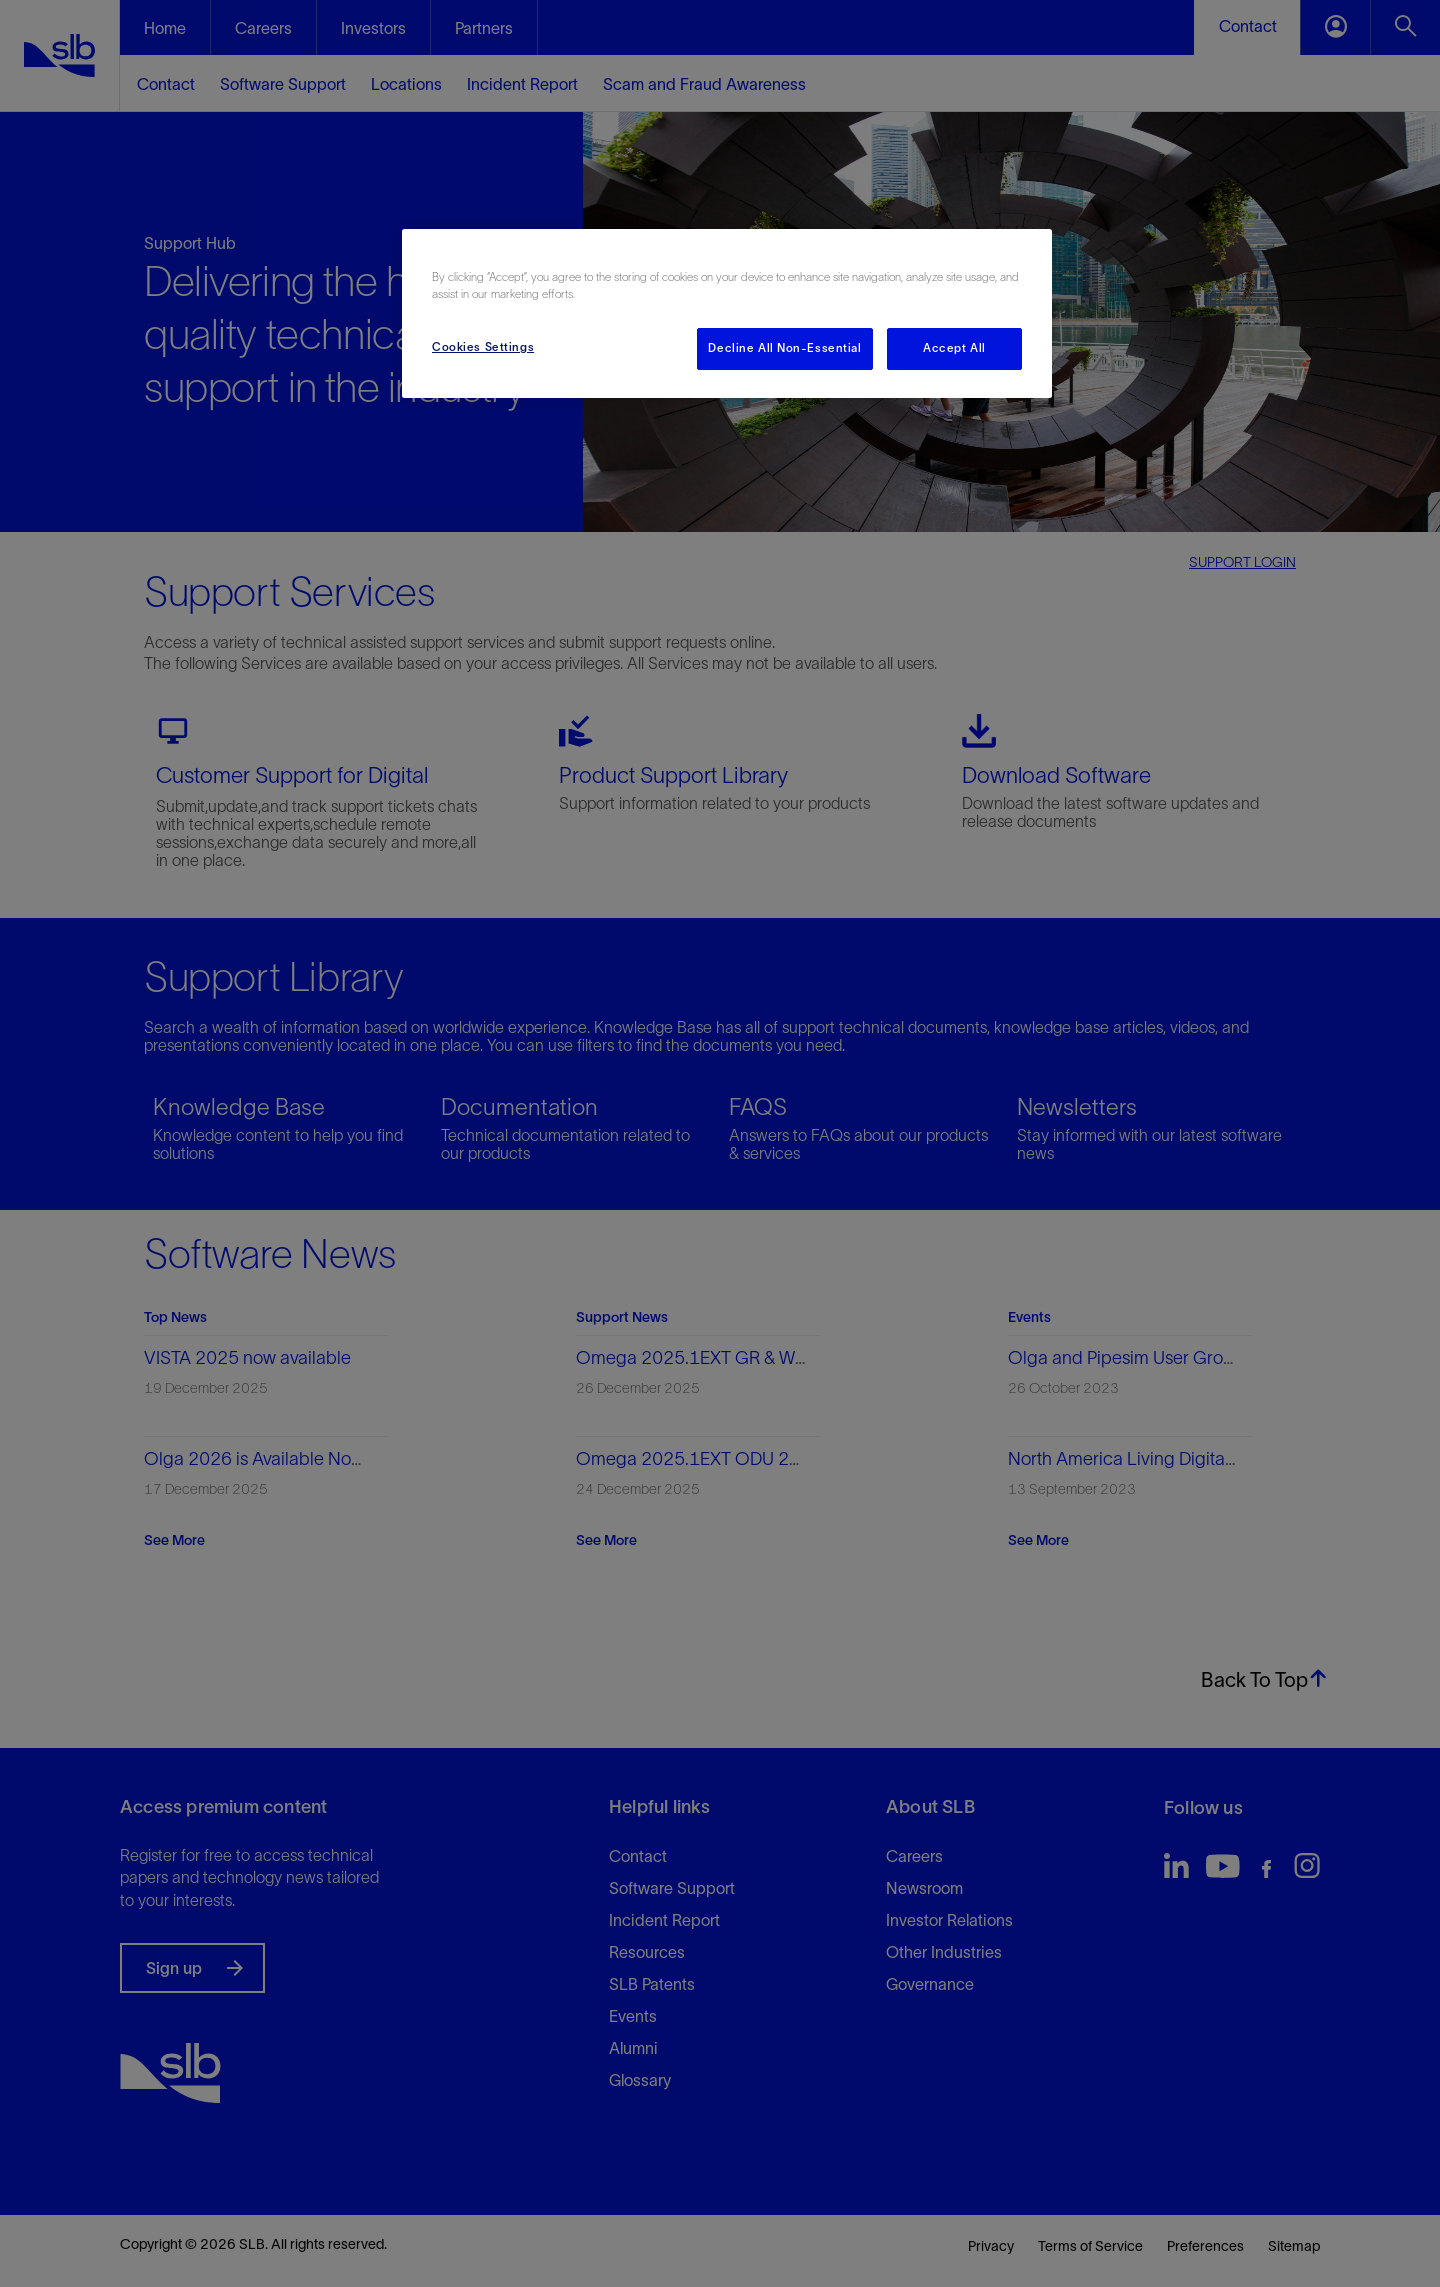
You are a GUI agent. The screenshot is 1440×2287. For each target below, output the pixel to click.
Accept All (954, 348)
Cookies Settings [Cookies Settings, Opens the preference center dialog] (483, 347)
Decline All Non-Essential (784, 348)
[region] (727, 313)
